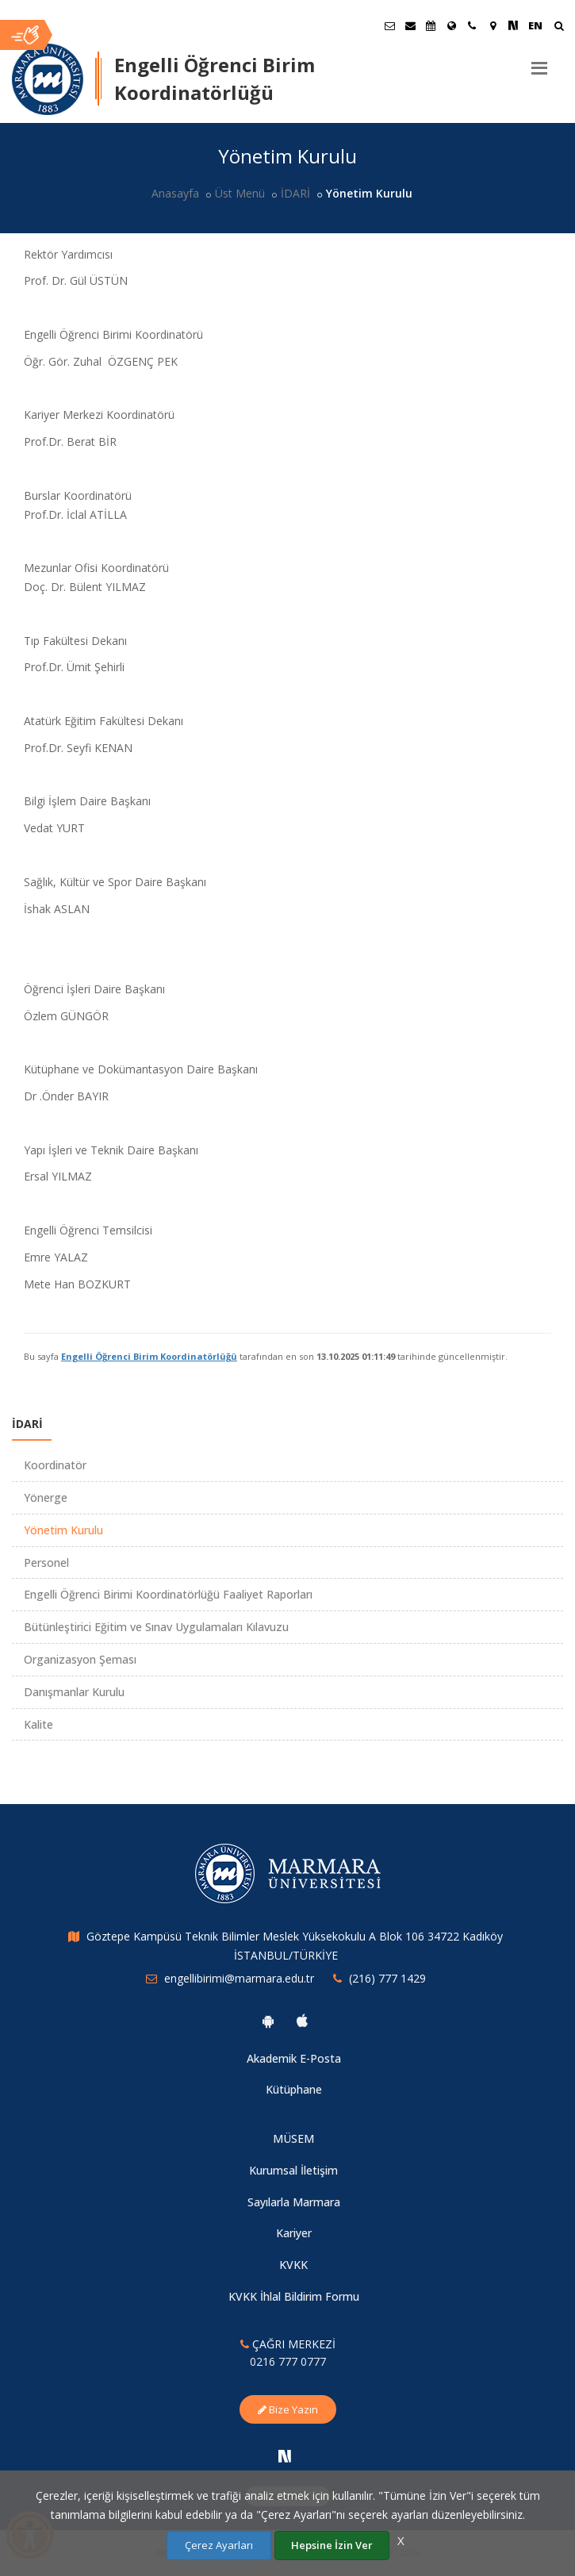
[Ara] (558, 27)
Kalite (38, 1724)
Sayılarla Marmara (293, 2201)
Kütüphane (294, 2089)
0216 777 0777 (288, 2361)
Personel (46, 1562)
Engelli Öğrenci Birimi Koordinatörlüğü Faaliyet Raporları (168, 1594)
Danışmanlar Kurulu (74, 1691)
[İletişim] (472, 25)
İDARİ (295, 193)
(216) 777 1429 (387, 1978)
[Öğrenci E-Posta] (389, 25)
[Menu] (539, 62)
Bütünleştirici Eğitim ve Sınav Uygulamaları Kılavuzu (156, 1626)
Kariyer (294, 2232)
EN (535, 25)
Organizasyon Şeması (80, 1659)
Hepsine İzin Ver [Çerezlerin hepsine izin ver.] (332, 2545)
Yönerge (45, 1497)
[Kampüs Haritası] (492, 25)
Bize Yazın (288, 2409)
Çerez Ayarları (219, 2545)
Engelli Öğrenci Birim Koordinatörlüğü (149, 1356)
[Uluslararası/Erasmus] (451, 25)
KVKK (293, 2264)
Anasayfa (175, 193)
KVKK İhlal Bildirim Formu (293, 2296)
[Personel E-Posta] (410, 25)
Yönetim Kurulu (63, 1530)
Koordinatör (55, 1464)
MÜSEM (293, 2138)
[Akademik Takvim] (431, 25)
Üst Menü (240, 193)
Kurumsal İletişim (293, 2170)
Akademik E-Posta (294, 2058)
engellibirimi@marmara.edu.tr (239, 1978)
